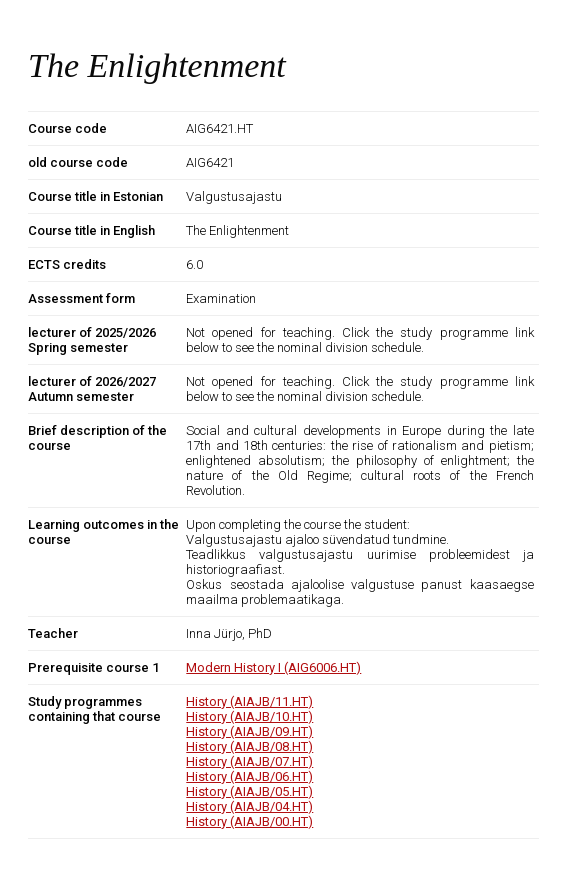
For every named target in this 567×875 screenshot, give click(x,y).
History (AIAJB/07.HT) (249, 761)
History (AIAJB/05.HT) (249, 791)
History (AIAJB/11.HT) (249, 701)
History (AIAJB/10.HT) (249, 716)
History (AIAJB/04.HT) (249, 806)
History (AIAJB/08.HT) (249, 746)
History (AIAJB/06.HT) (249, 776)
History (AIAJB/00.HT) (249, 821)
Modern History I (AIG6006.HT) (273, 667)
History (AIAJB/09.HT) (249, 731)
